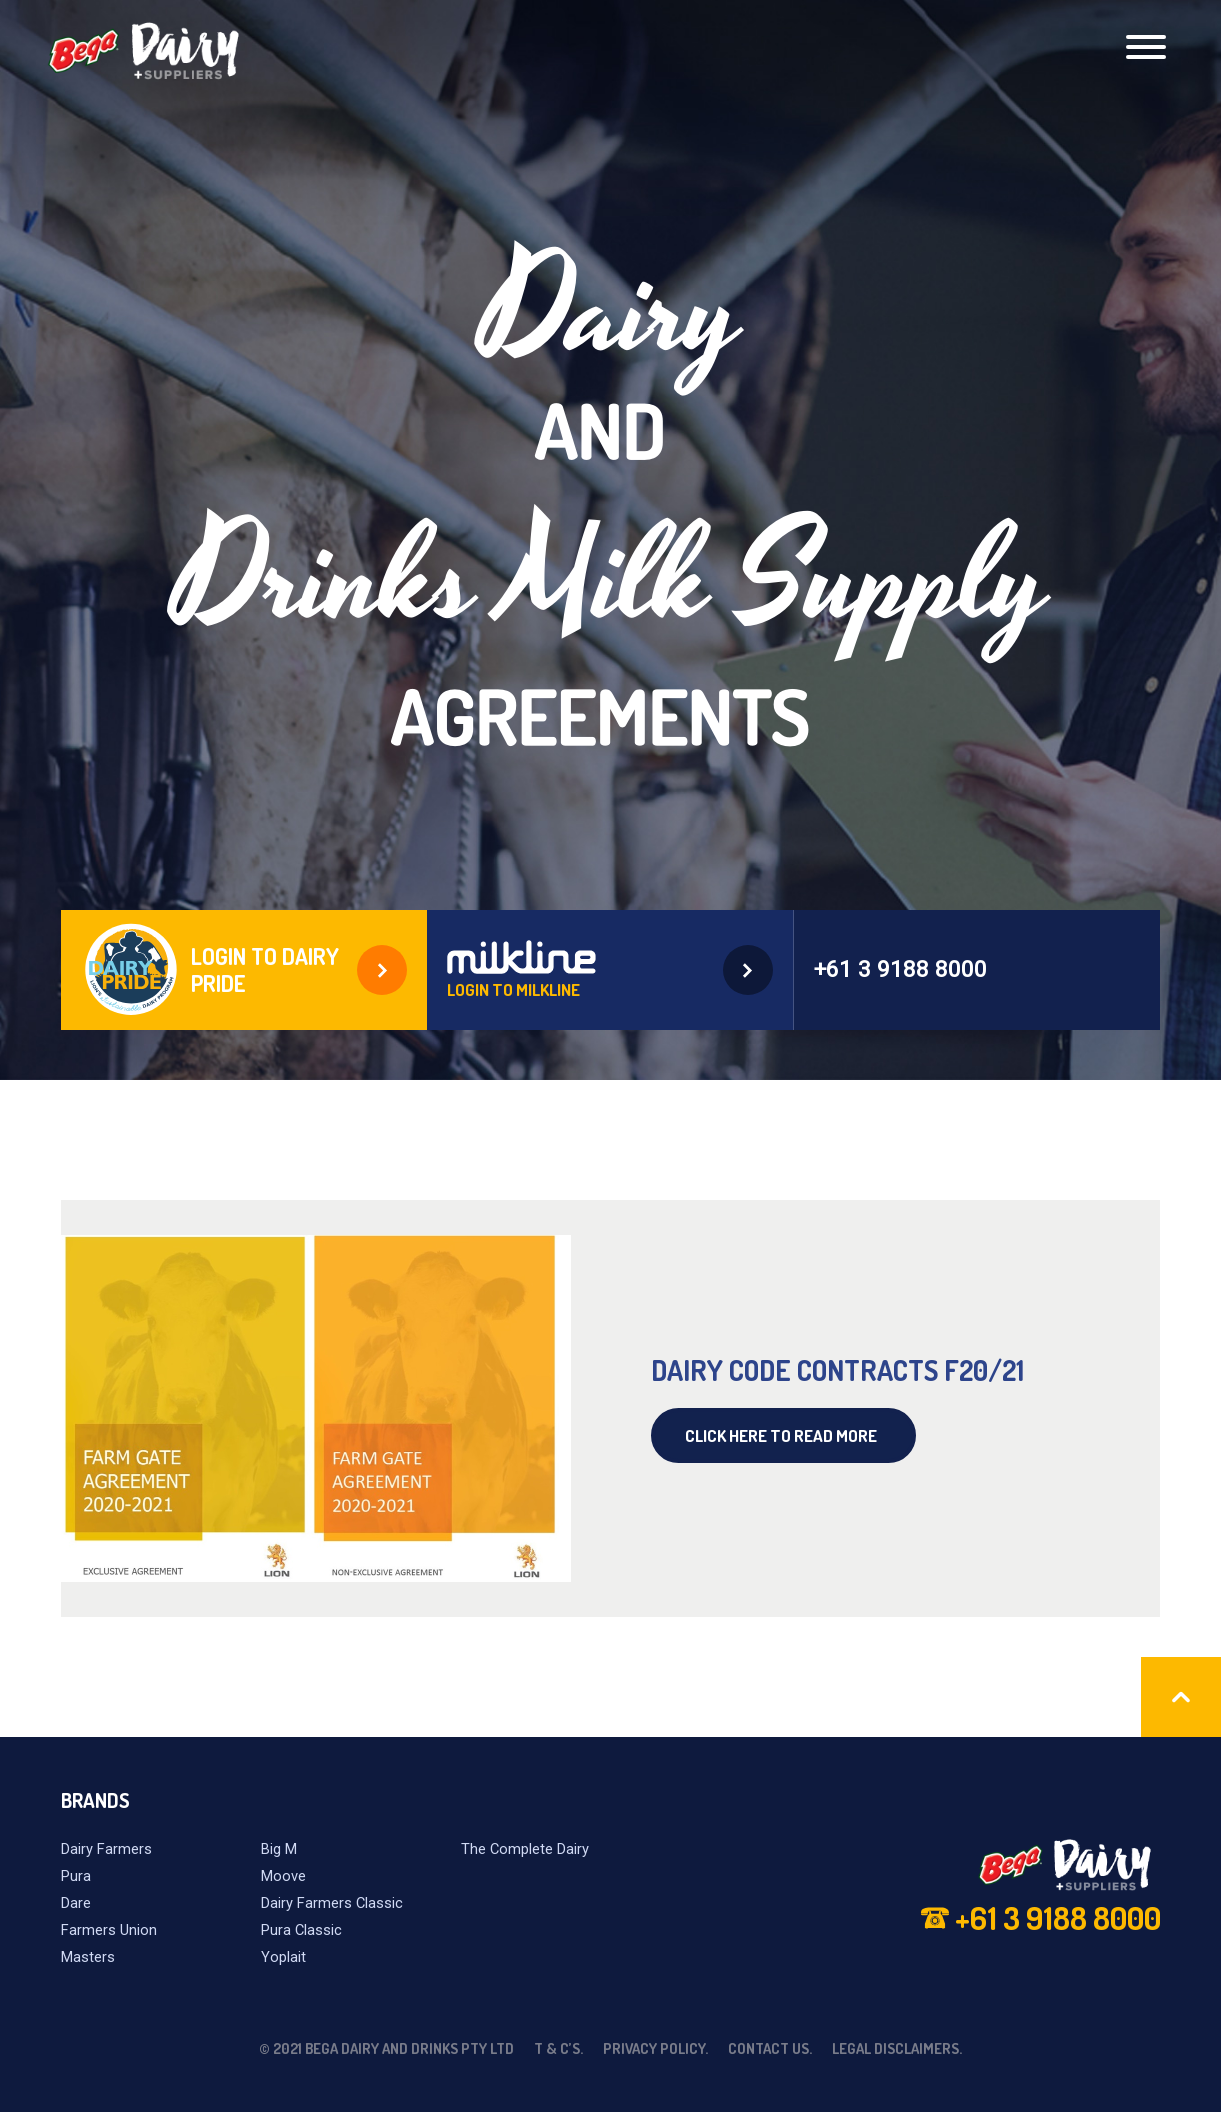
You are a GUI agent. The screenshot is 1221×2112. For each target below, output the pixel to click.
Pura (76, 1876)
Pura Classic (301, 1930)
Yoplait (283, 1957)
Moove (283, 1876)
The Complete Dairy (525, 1849)
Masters (88, 1957)
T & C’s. (558, 2048)
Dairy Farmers (106, 1849)
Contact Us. (770, 2048)
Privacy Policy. (655, 2048)
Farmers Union (109, 1930)
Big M (279, 1849)
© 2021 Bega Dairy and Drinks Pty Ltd (386, 2048)
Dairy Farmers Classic (332, 1903)
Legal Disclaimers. (897, 2048)
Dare (76, 1903)
